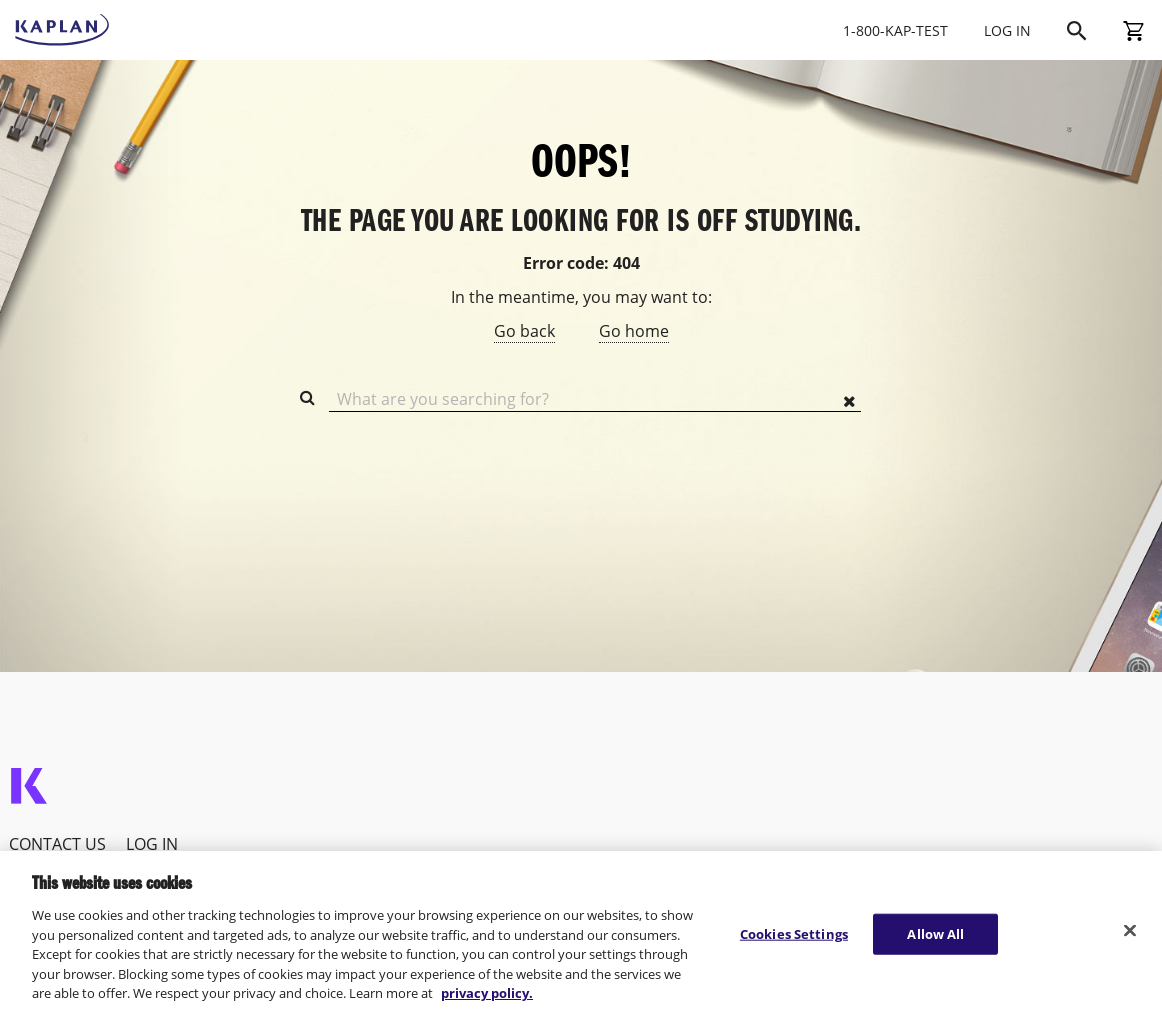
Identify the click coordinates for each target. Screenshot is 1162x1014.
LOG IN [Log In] (1007, 30)
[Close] (1130, 930)
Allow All (935, 933)
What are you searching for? (443, 399)
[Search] (1077, 30)
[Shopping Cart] (1133, 30)
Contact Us (57, 844)
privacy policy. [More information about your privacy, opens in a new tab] (487, 993)
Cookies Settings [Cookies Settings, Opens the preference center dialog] (794, 933)
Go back (524, 331)
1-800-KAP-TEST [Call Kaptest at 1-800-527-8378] (895, 30)
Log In (152, 844)
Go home (634, 331)
